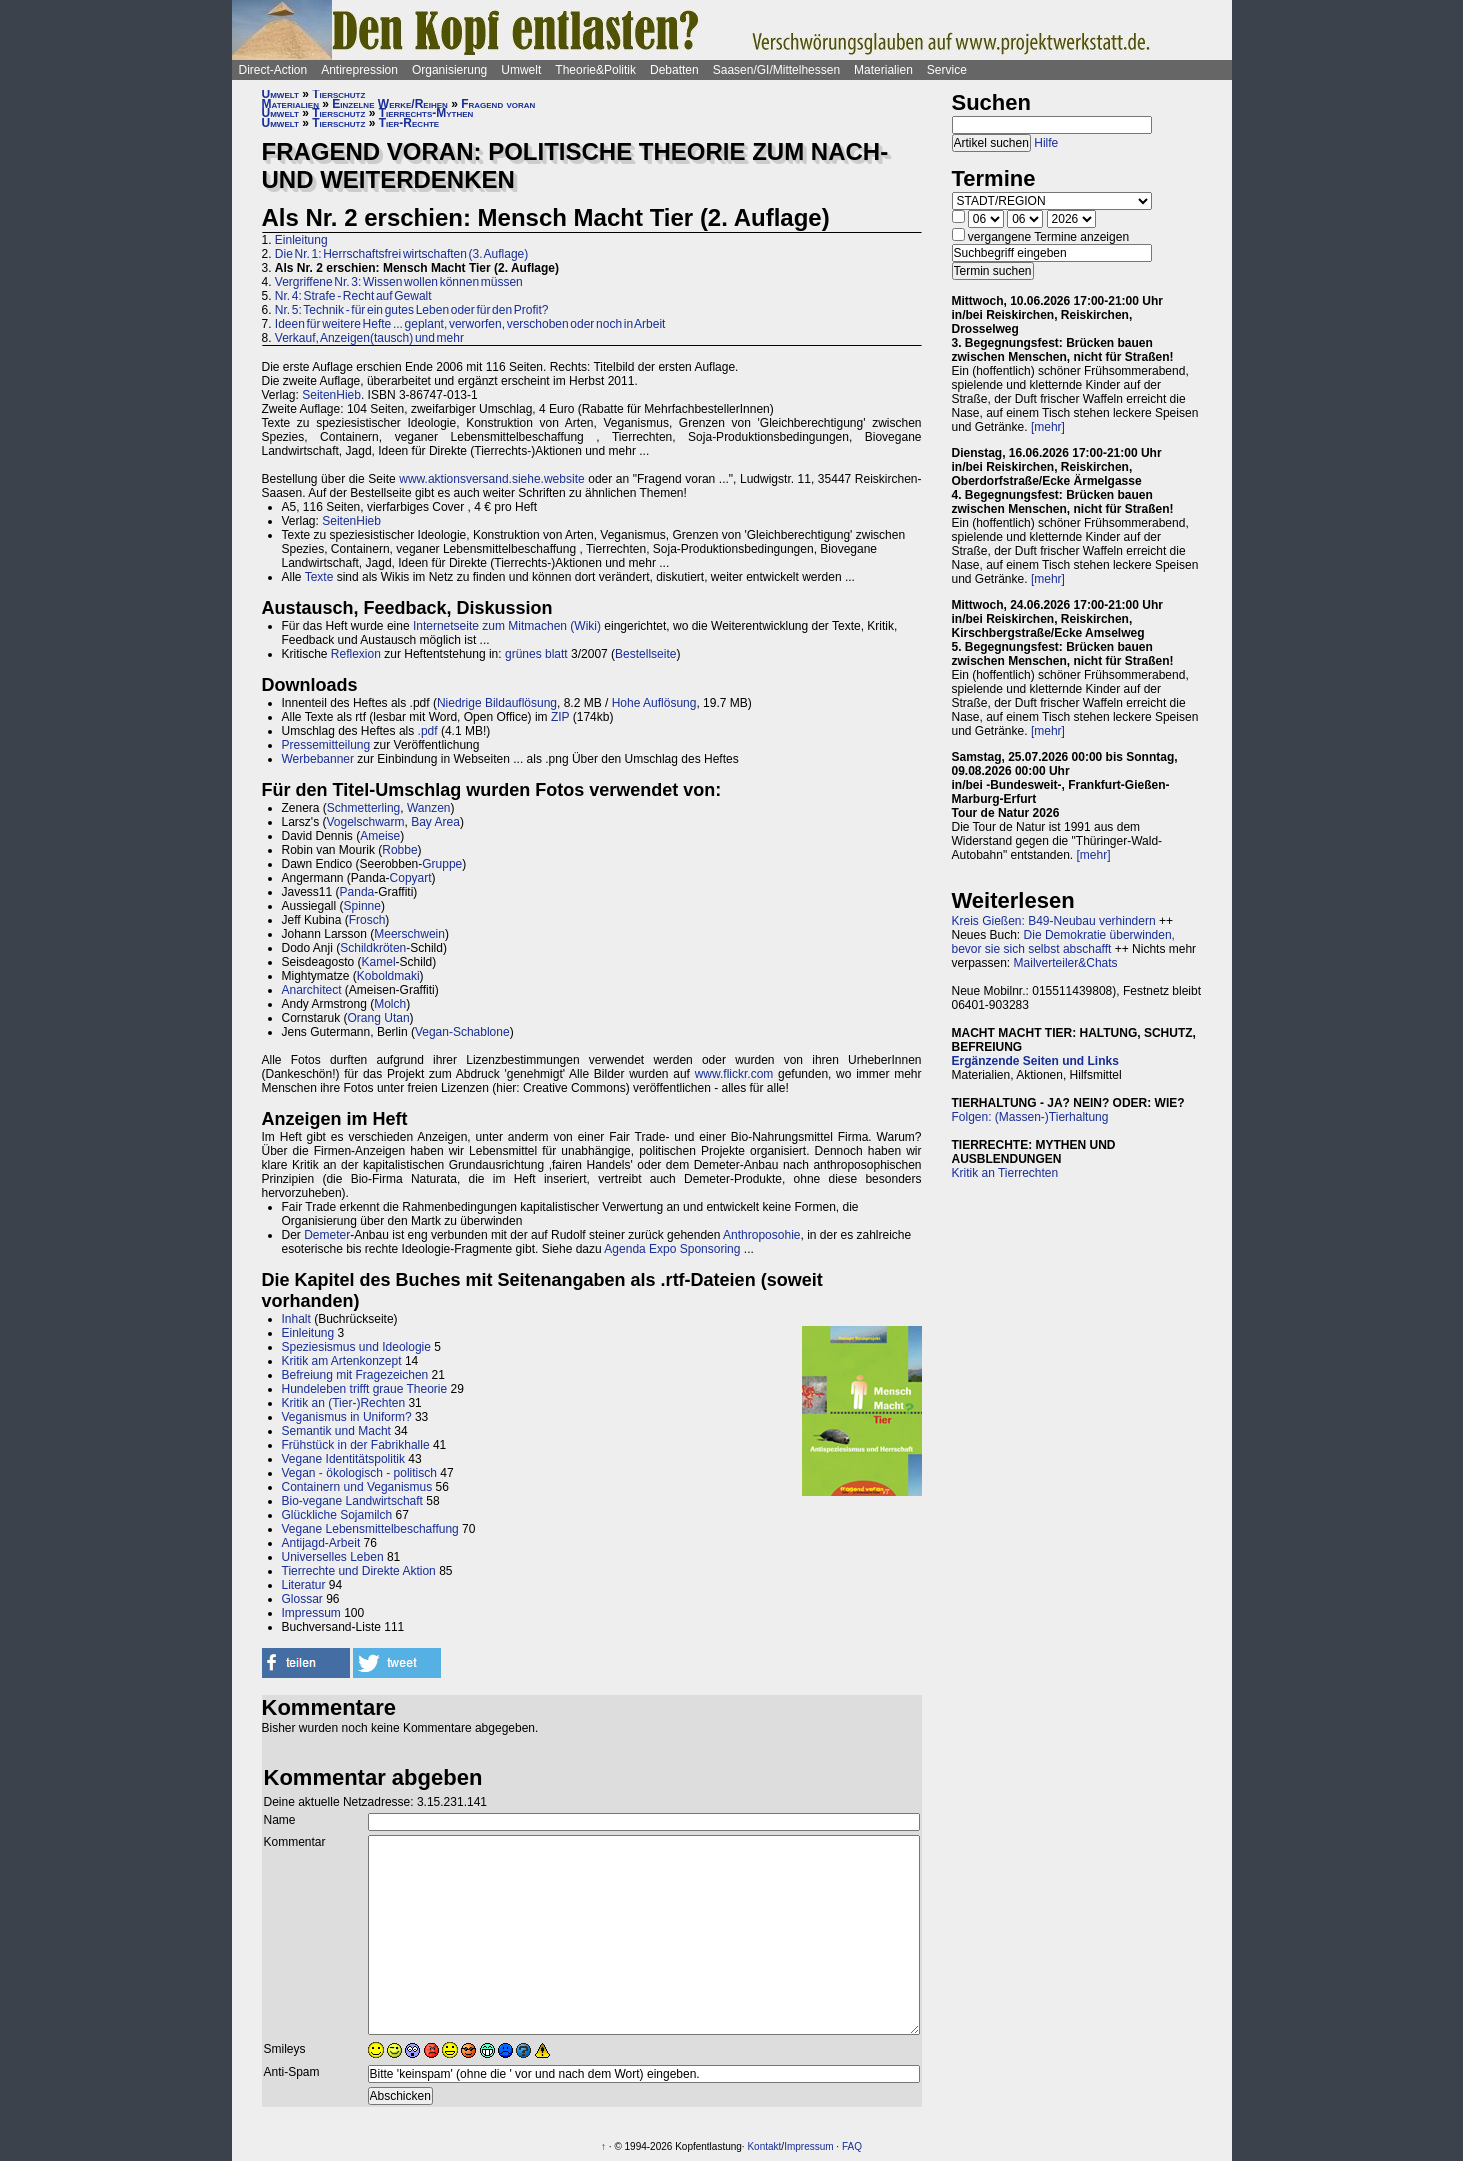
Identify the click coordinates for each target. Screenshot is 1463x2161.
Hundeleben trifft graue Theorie (365, 1389)
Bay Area (435, 822)
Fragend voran (498, 104)
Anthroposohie (761, 1235)
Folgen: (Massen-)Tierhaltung (1030, 1117)
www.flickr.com (734, 1074)
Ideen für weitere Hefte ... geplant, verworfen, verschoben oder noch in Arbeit (470, 324)
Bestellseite (645, 654)
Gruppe (442, 864)
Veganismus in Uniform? (347, 1417)
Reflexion (356, 654)
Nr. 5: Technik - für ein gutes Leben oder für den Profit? (412, 310)
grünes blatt (536, 654)
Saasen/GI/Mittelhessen (776, 70)
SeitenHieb (331, 395)
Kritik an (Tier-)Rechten (344, 1403)
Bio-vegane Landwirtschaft (352, 1501)
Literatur (304, 1585)
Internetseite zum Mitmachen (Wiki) (507, 626)
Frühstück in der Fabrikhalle (356, 1445)
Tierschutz (338, 94)
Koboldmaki (388, 976)
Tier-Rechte (409, 123)
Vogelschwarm (365, 822)
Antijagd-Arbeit (321, 1543)
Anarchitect (312, 990)
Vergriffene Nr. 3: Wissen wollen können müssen (399, 282)
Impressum (311, 1613)
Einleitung (301, 240)
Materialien (883, 70)
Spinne (362, 906)
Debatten (674, 70)
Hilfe (1046, 143)
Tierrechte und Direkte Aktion (359, 1571)
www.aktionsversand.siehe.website (491, 479)
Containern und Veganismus (357, 1487)
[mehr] (1048, 427)
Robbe (399, 850)
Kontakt (764, 2146)
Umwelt (521, 70)
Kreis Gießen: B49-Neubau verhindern (1054, 921)
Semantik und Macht (336, 1431)
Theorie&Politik (595, 70)
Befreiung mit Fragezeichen (355, 1375)
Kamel (379, 962)
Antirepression (359, 70)
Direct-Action (273, 70)
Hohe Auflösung (654, 703)
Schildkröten (373, 948)
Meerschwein (409, 934)
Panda (357, 892)
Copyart (411, 878)
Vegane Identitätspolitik (343, 1459)
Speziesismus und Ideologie (356, 1347)
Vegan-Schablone (462, 1032)
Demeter (327, 1235)
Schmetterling (363, 808)
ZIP (560, 717)
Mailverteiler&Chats (1066, 963)
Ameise (380, 836)
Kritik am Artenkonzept (342, 1361)
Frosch (367, 920)
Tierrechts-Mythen (426, 113)
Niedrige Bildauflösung (497, 703)
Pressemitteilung (326, 745)
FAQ (852, 2146)
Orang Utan (379, 1018)
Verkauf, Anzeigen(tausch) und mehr (369, 338)
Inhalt (296, 1319)
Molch (390, 1004)
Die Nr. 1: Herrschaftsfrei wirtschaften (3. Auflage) (401, 254)
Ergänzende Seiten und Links (1035, 1061)
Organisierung (449, 70)
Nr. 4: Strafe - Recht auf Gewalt (353, 296)
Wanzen (429, 808)
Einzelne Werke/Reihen (390, 104)
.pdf (428, 731)
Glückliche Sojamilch (337, 1515)
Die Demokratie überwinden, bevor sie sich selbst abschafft (1063, 942)
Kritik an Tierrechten (1005, 1173)
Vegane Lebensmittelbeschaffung (370, 1529)
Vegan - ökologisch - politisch (359, 1473)
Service (947, 70)
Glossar (302, 1599)
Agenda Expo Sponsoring (672, 1249)
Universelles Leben (333, 1557)
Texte (319, 577)
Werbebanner (318, 759)
